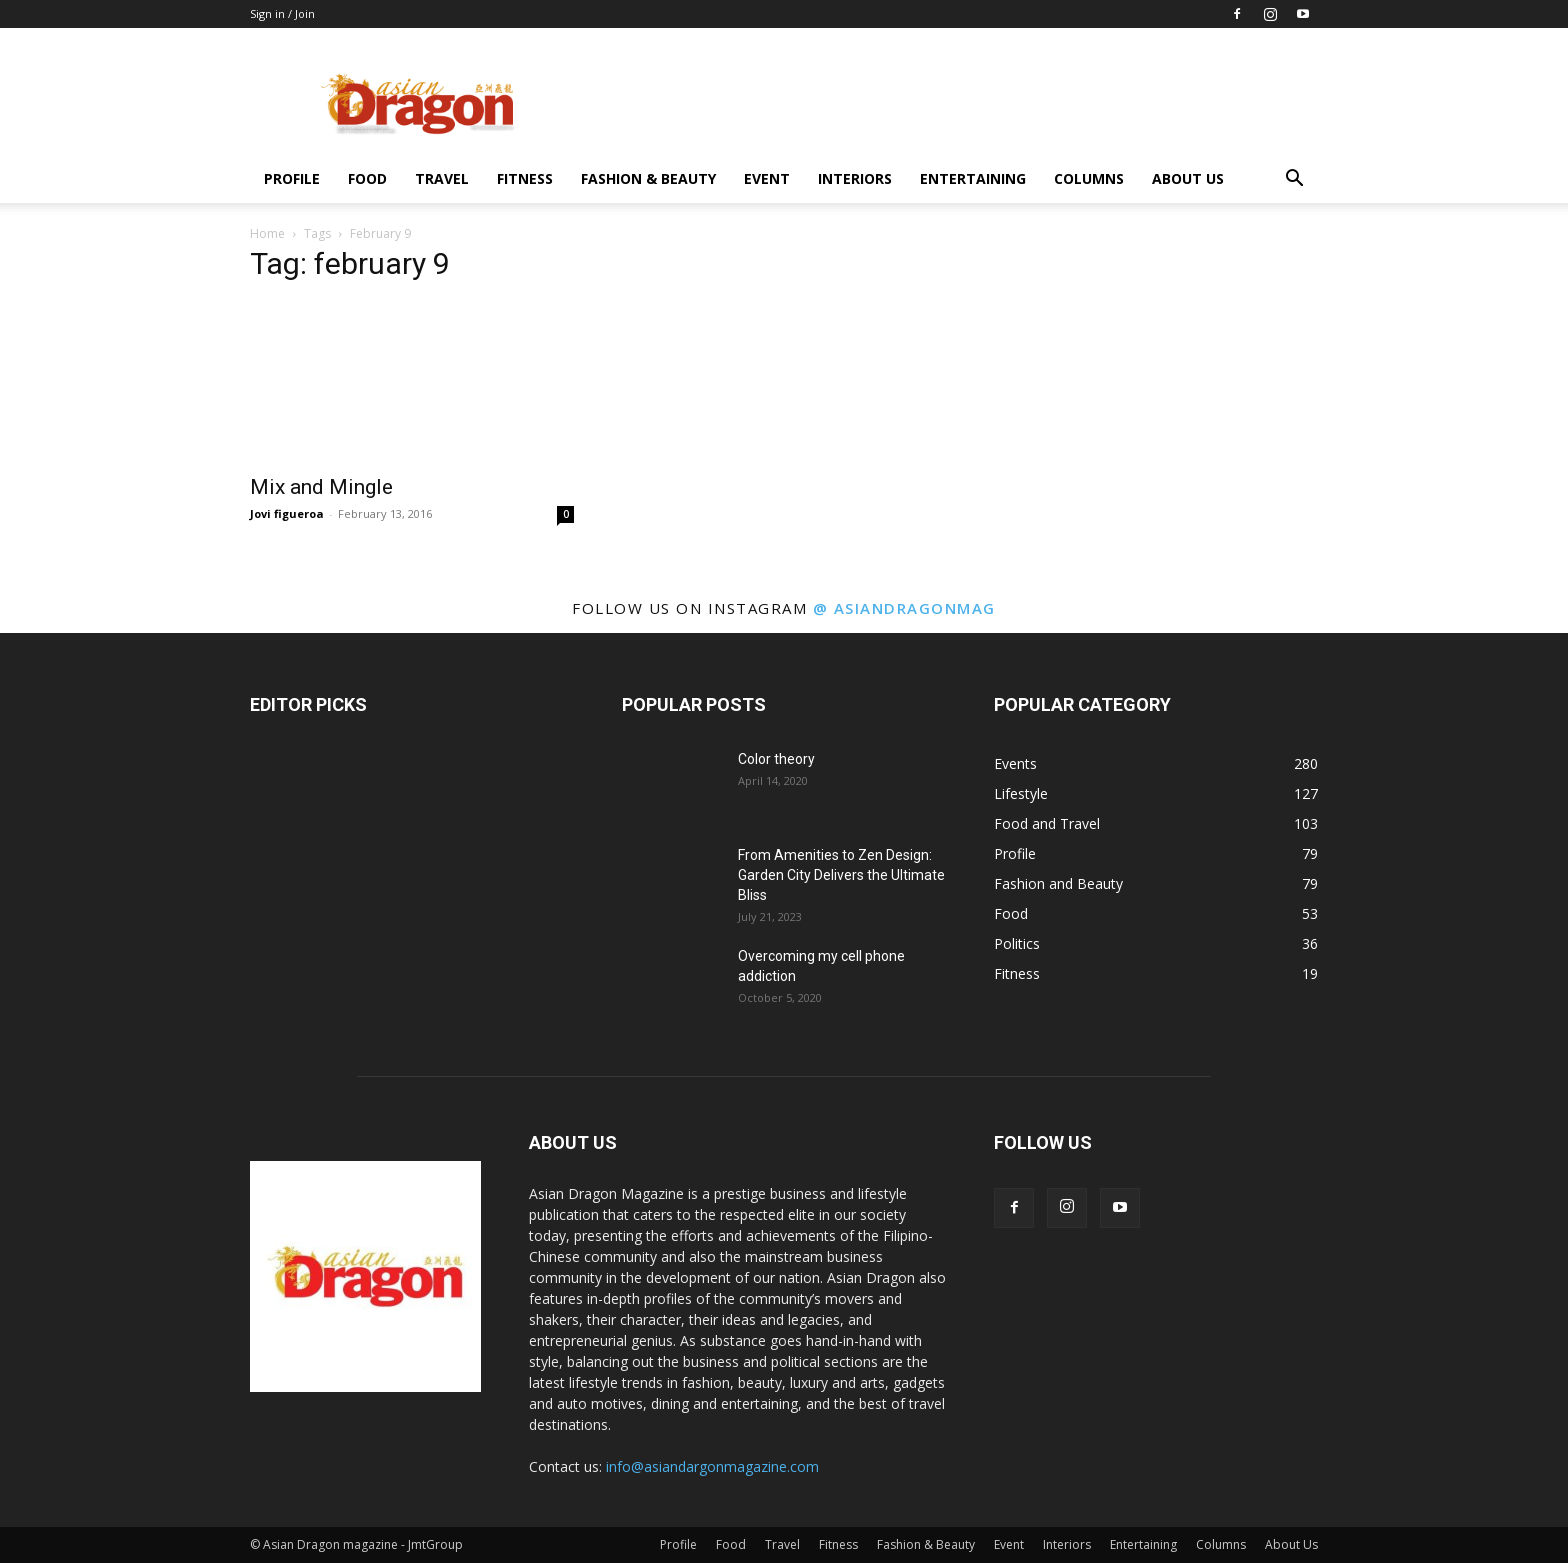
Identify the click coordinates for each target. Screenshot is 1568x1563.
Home (267, 233)
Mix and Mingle (321, 487)
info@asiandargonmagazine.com (712, 1466)
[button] (1294, 180)
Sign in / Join (282, 13)
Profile (292, 178)
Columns (1089, 178)
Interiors (855, 178)
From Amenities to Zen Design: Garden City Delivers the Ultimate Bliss (841, 875)
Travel (442, 178)
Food (367, 178)
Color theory (776, 759)
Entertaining (973, 178)
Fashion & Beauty (648, 178)
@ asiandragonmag (904, 608)
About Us (1188, 178)
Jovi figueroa (287, 513)
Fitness (525, 178)
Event (767, 178)
